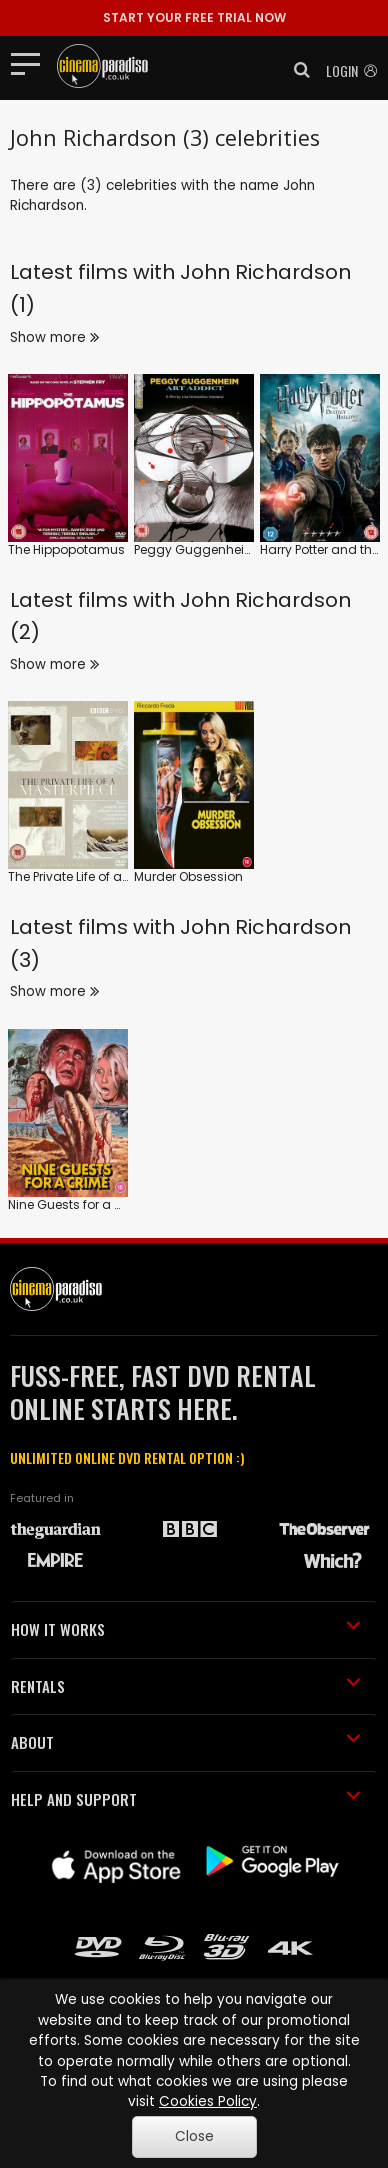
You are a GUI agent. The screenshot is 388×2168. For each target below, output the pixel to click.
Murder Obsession (188, 876)
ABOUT (186, 1742)
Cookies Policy (208, 2101)
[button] (296, 70)
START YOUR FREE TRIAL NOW (194, 17)
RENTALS (186, 1686)
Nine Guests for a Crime (79, 1204)
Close (194, 2136)
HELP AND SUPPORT (186, 1799)
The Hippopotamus (66, 549)
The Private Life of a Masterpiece (103, 876)
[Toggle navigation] (31, 63)
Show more (54, 337)
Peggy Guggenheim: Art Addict (228, 549)
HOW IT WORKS (186, 1629)
